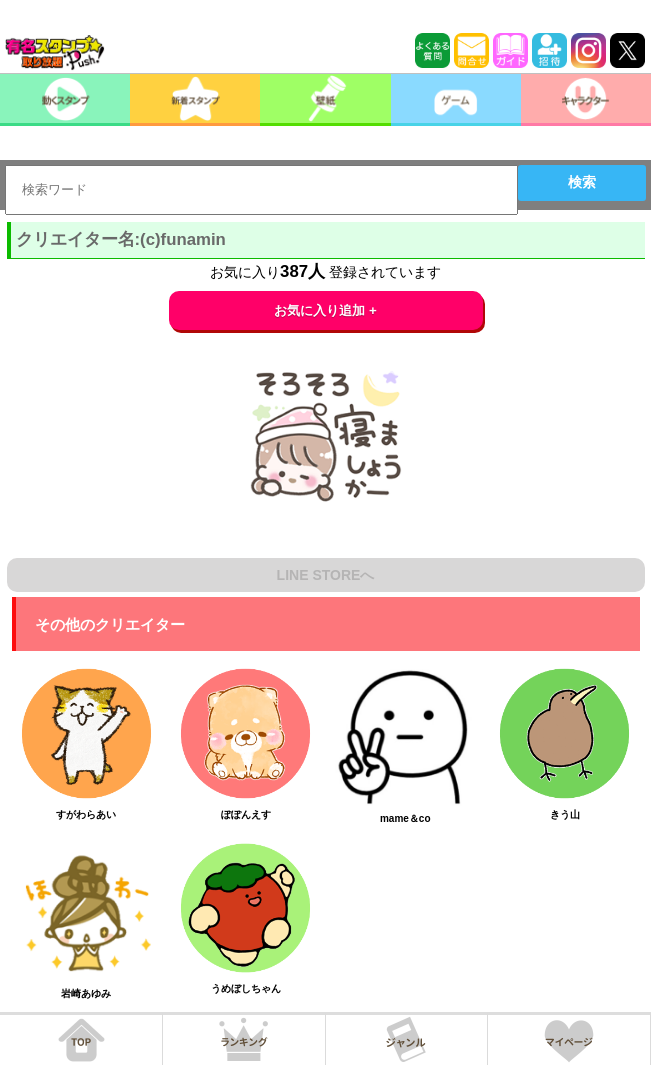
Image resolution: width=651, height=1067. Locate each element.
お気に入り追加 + (325, 310)
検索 (582, 182)
